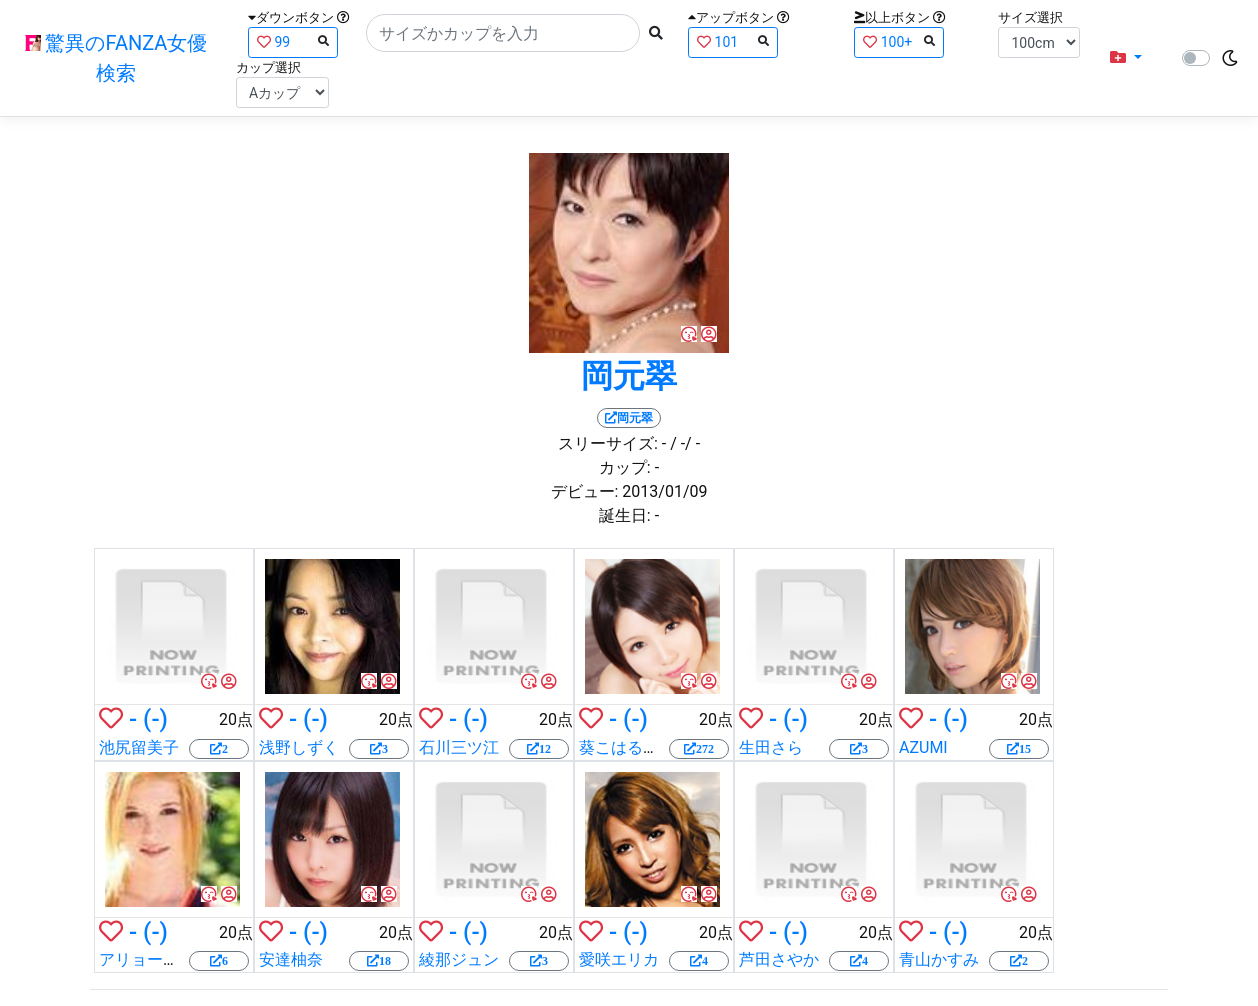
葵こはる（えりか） (651, 747)
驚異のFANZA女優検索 (116, 58)
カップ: (625, 467)
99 (293, 41)
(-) (155, 719)
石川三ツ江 (459, 747)
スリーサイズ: (608, 443)
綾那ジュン (459, 959)
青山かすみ (939, 959)
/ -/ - (685, 443)
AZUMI (923, 747)
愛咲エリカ (619, 959)
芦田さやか (779, 959)
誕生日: (625, 515)
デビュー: (585, 491)
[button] (1126, 58)
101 (733, 41)
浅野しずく (299, 747)
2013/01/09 (664, 491)
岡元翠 (629, 376)
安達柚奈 (291, 959)
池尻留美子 (139, 747)
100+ (899, 41)
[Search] (503, 33)
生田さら (771, 747)
